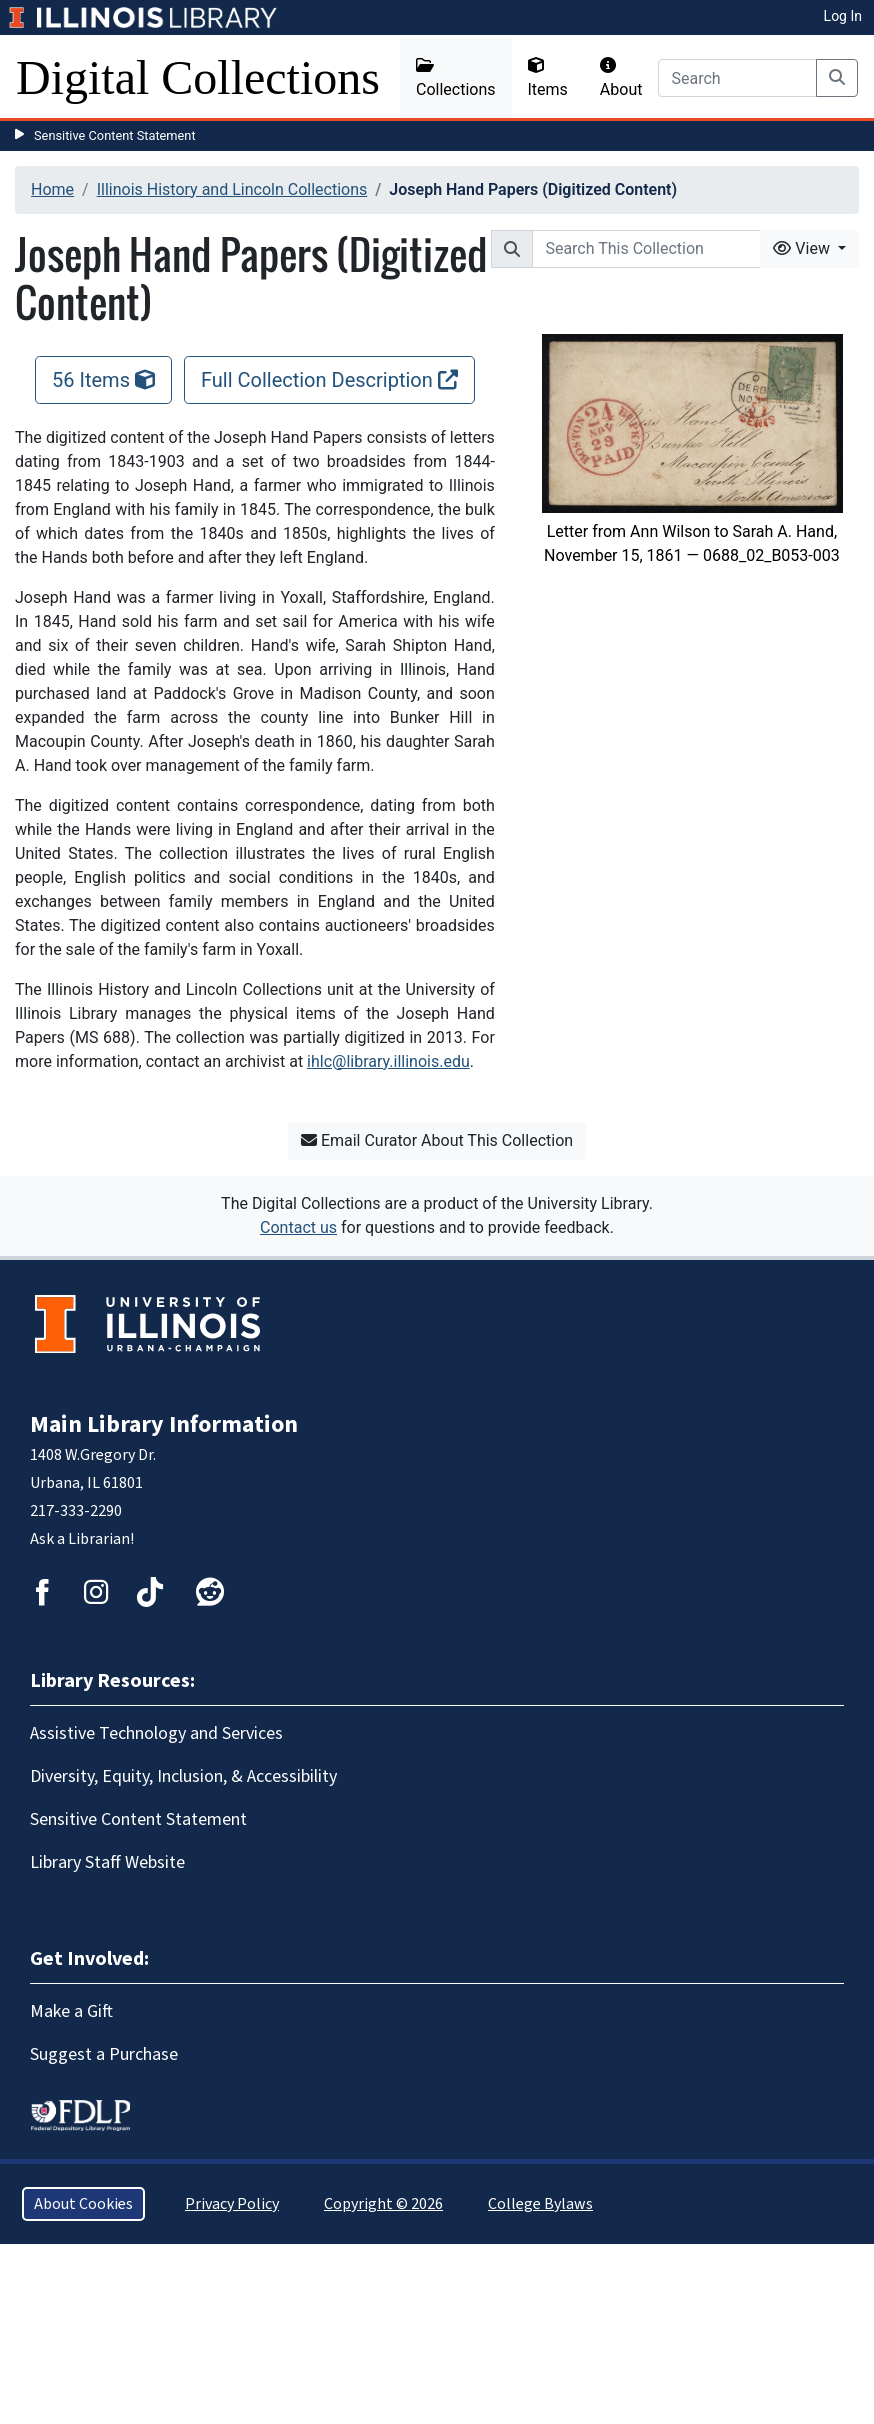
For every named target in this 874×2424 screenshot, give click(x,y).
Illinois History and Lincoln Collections (232, 189)
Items (548, 78)
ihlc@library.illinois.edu (388, 1061)
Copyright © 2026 (383, 2204)
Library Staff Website (107, 1862)
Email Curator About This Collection (437, 1140)
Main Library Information (164, 1424)
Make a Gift (71, 2011)
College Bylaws (540, 2204)
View (803, 248)
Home (52, 189)
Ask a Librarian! (82, 1539)
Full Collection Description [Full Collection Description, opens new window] (329, 380)
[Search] (737, 78)
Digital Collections (198, 77)
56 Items (103, 380)
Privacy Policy (232, 2204)
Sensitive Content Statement (115, 135)
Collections (456, 78)
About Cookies (83, 2204)
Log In (843, 16)
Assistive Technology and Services (156, 1733)
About (621, 78)
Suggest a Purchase (104, 2054)
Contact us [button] (298, 1227)
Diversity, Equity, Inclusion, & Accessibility (183, 1776)
